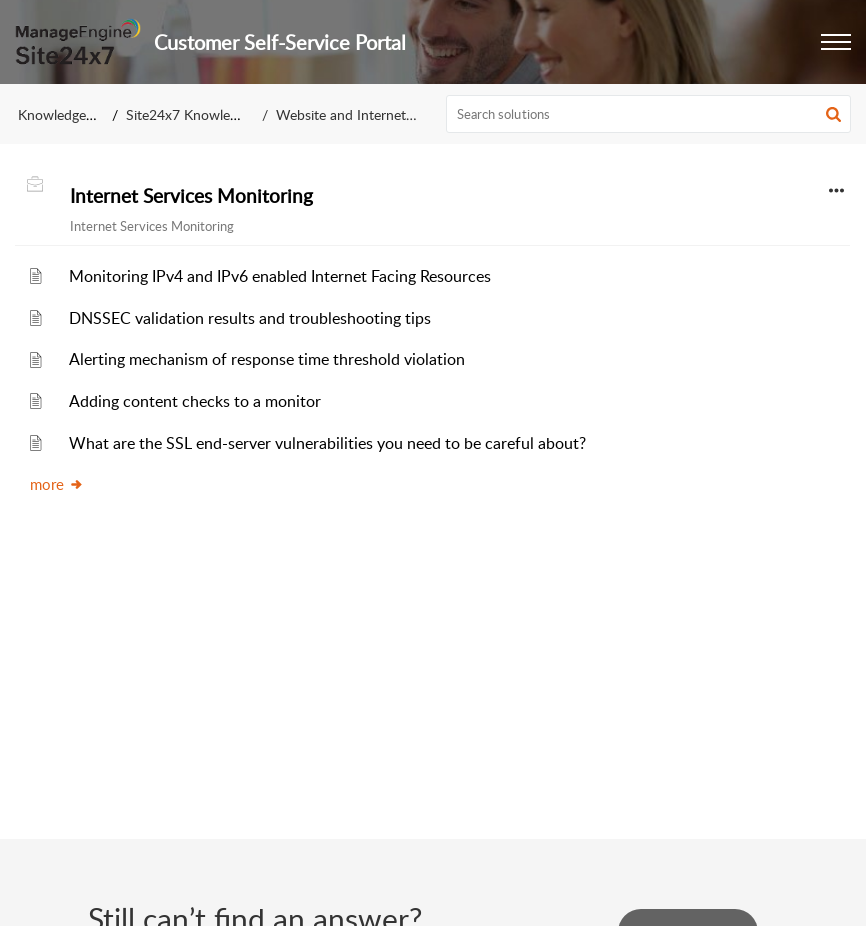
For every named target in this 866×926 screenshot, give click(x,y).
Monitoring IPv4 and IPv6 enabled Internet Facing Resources (280, 276)
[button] (836, 42)
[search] (649, 114)
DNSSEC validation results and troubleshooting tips (250, 318)
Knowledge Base (68, 114)
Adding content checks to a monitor (195, 401)
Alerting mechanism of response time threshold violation (267, 359)
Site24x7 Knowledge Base (205, 114)
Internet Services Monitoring (191, 196)
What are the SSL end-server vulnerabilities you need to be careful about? (327, 443)
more (57, 484)
